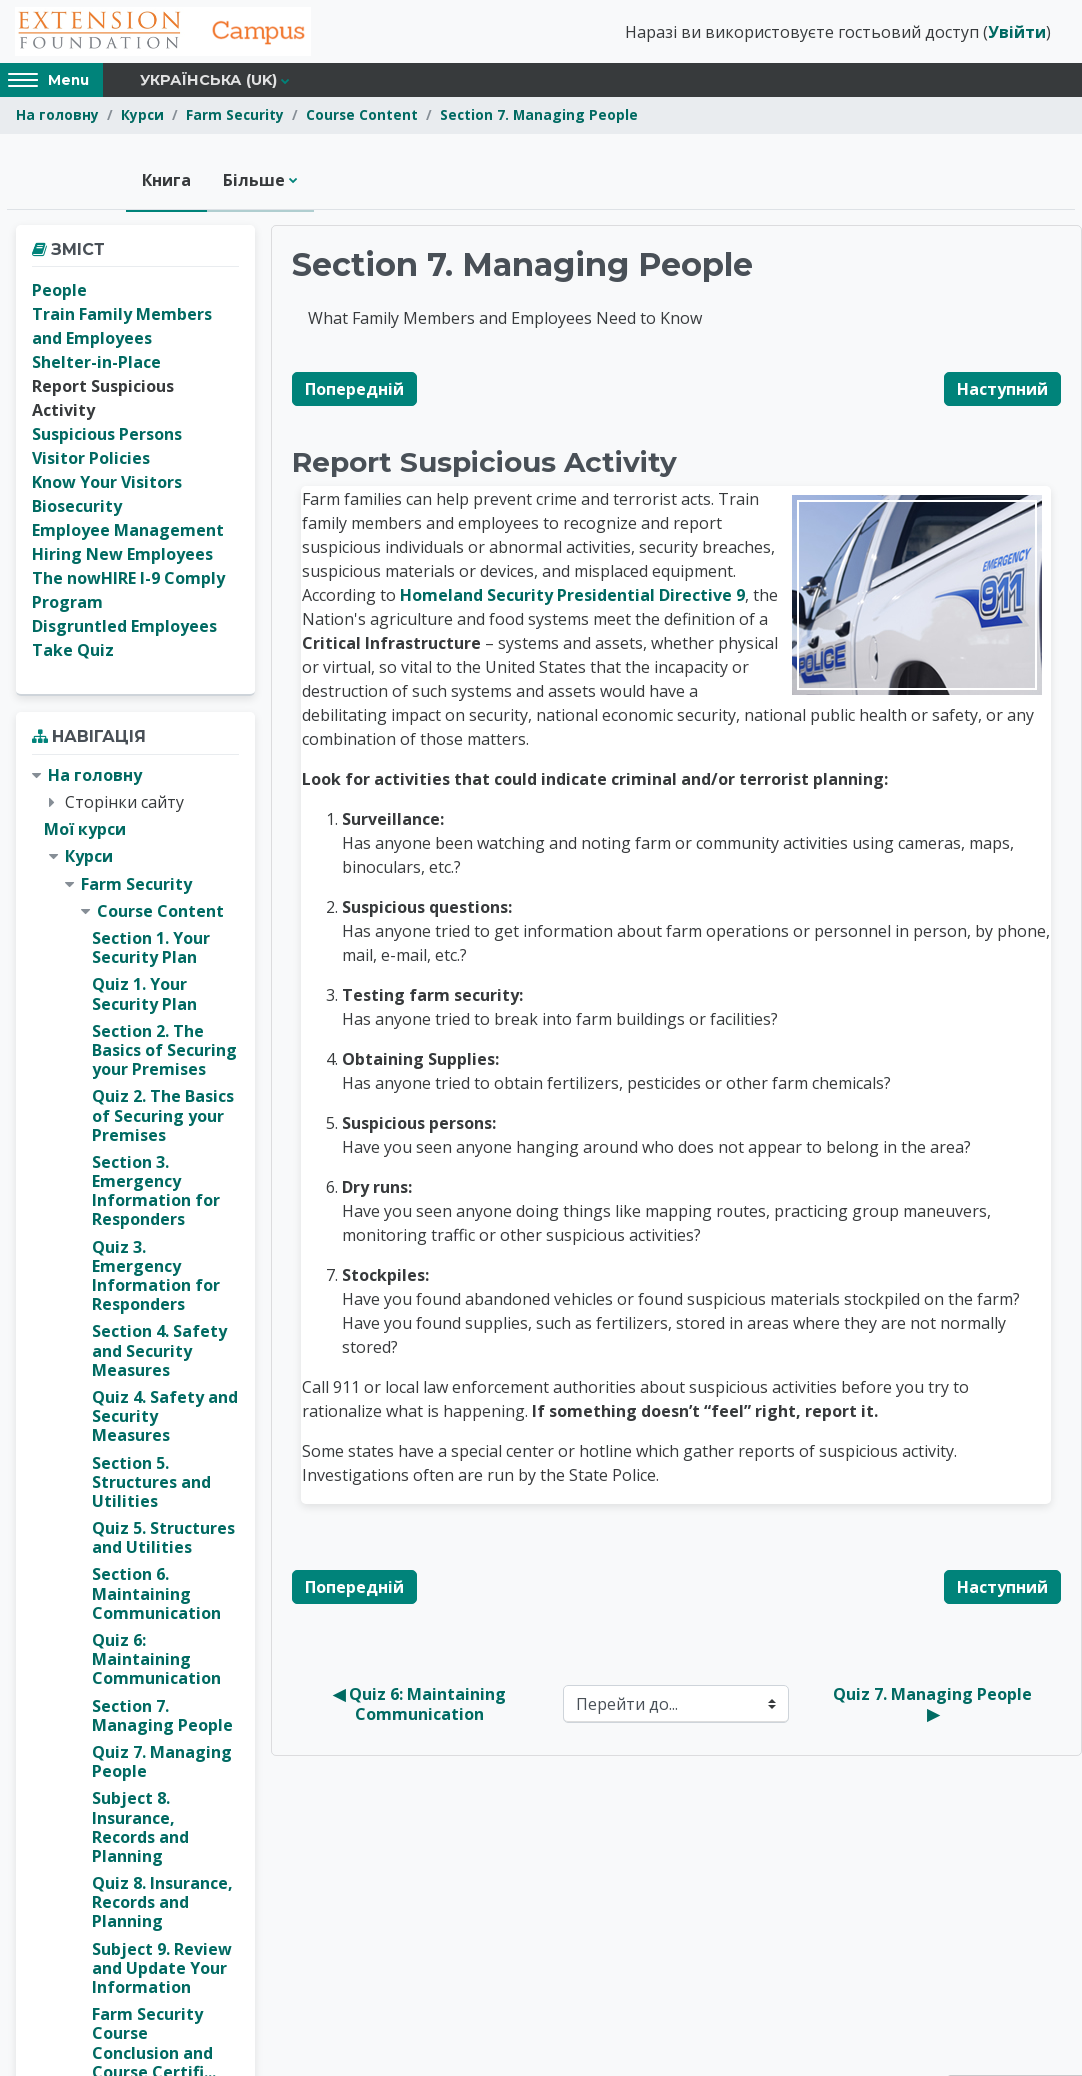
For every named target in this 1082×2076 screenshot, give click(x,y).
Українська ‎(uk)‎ (208, 82)
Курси (142, 117)
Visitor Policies (91, 461)
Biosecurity (77, 509)
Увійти (1017, 33)
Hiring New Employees (122, 557)
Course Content (362, 117)
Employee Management (128, 533)
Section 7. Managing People (539, 117)
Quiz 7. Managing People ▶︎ (934, 1706)
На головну (57, 117)
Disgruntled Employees (124, 629)
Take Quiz (73, 653)
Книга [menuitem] (166, 182)
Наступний (1002, 391)
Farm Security (235, 117)
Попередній (354, 391)
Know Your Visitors (107, 485)
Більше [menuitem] (254, 182)
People (59, 293)
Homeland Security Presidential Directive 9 (572, 597)
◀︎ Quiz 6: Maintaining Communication (421, 1706)
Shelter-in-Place (96, 365)
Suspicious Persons (107, 437)
